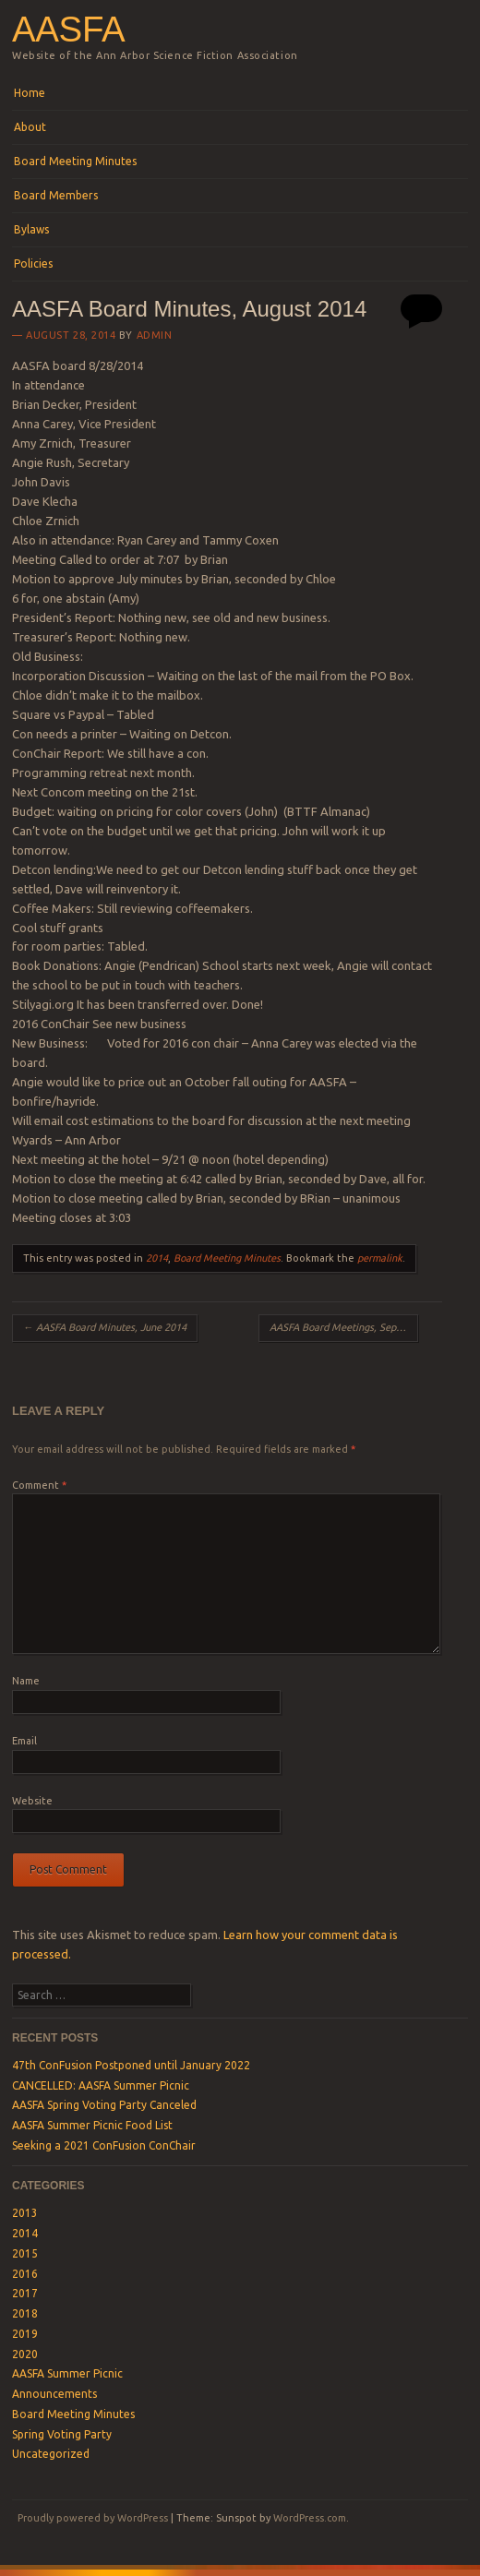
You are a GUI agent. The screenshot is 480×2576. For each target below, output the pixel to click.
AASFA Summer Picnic (67, 2373)
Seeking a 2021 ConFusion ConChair (104, 2145)
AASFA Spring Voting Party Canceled (104, 2105)
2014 (157, 1258)
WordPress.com (309, 2517)
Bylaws (31, 229)
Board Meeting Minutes (75, 161)
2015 (25, 2253)
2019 (25, 2334)
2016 (25, 2274)
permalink (379, 1258)
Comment (39, 1485)
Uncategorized (51, 2454)
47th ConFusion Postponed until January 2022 (131, 2065)
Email (24, 1740)
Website (32, 1800)
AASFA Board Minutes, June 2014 (104, 1327)
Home (29, 93)
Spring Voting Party (62, 2434)
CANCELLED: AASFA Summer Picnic (100, 2085)
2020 (25, 2354)
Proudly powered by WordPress (93, 2517)
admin (155, 335)
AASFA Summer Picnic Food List (92, 2125)
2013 (25, 2213)
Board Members (56, 195)
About (30, 127)
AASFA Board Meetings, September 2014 (344, 1327)
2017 (25, 2293)
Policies (33, 264)
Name (26, 1680)
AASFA (68, 29)
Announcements (54, 2394)
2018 (25, 2313)
